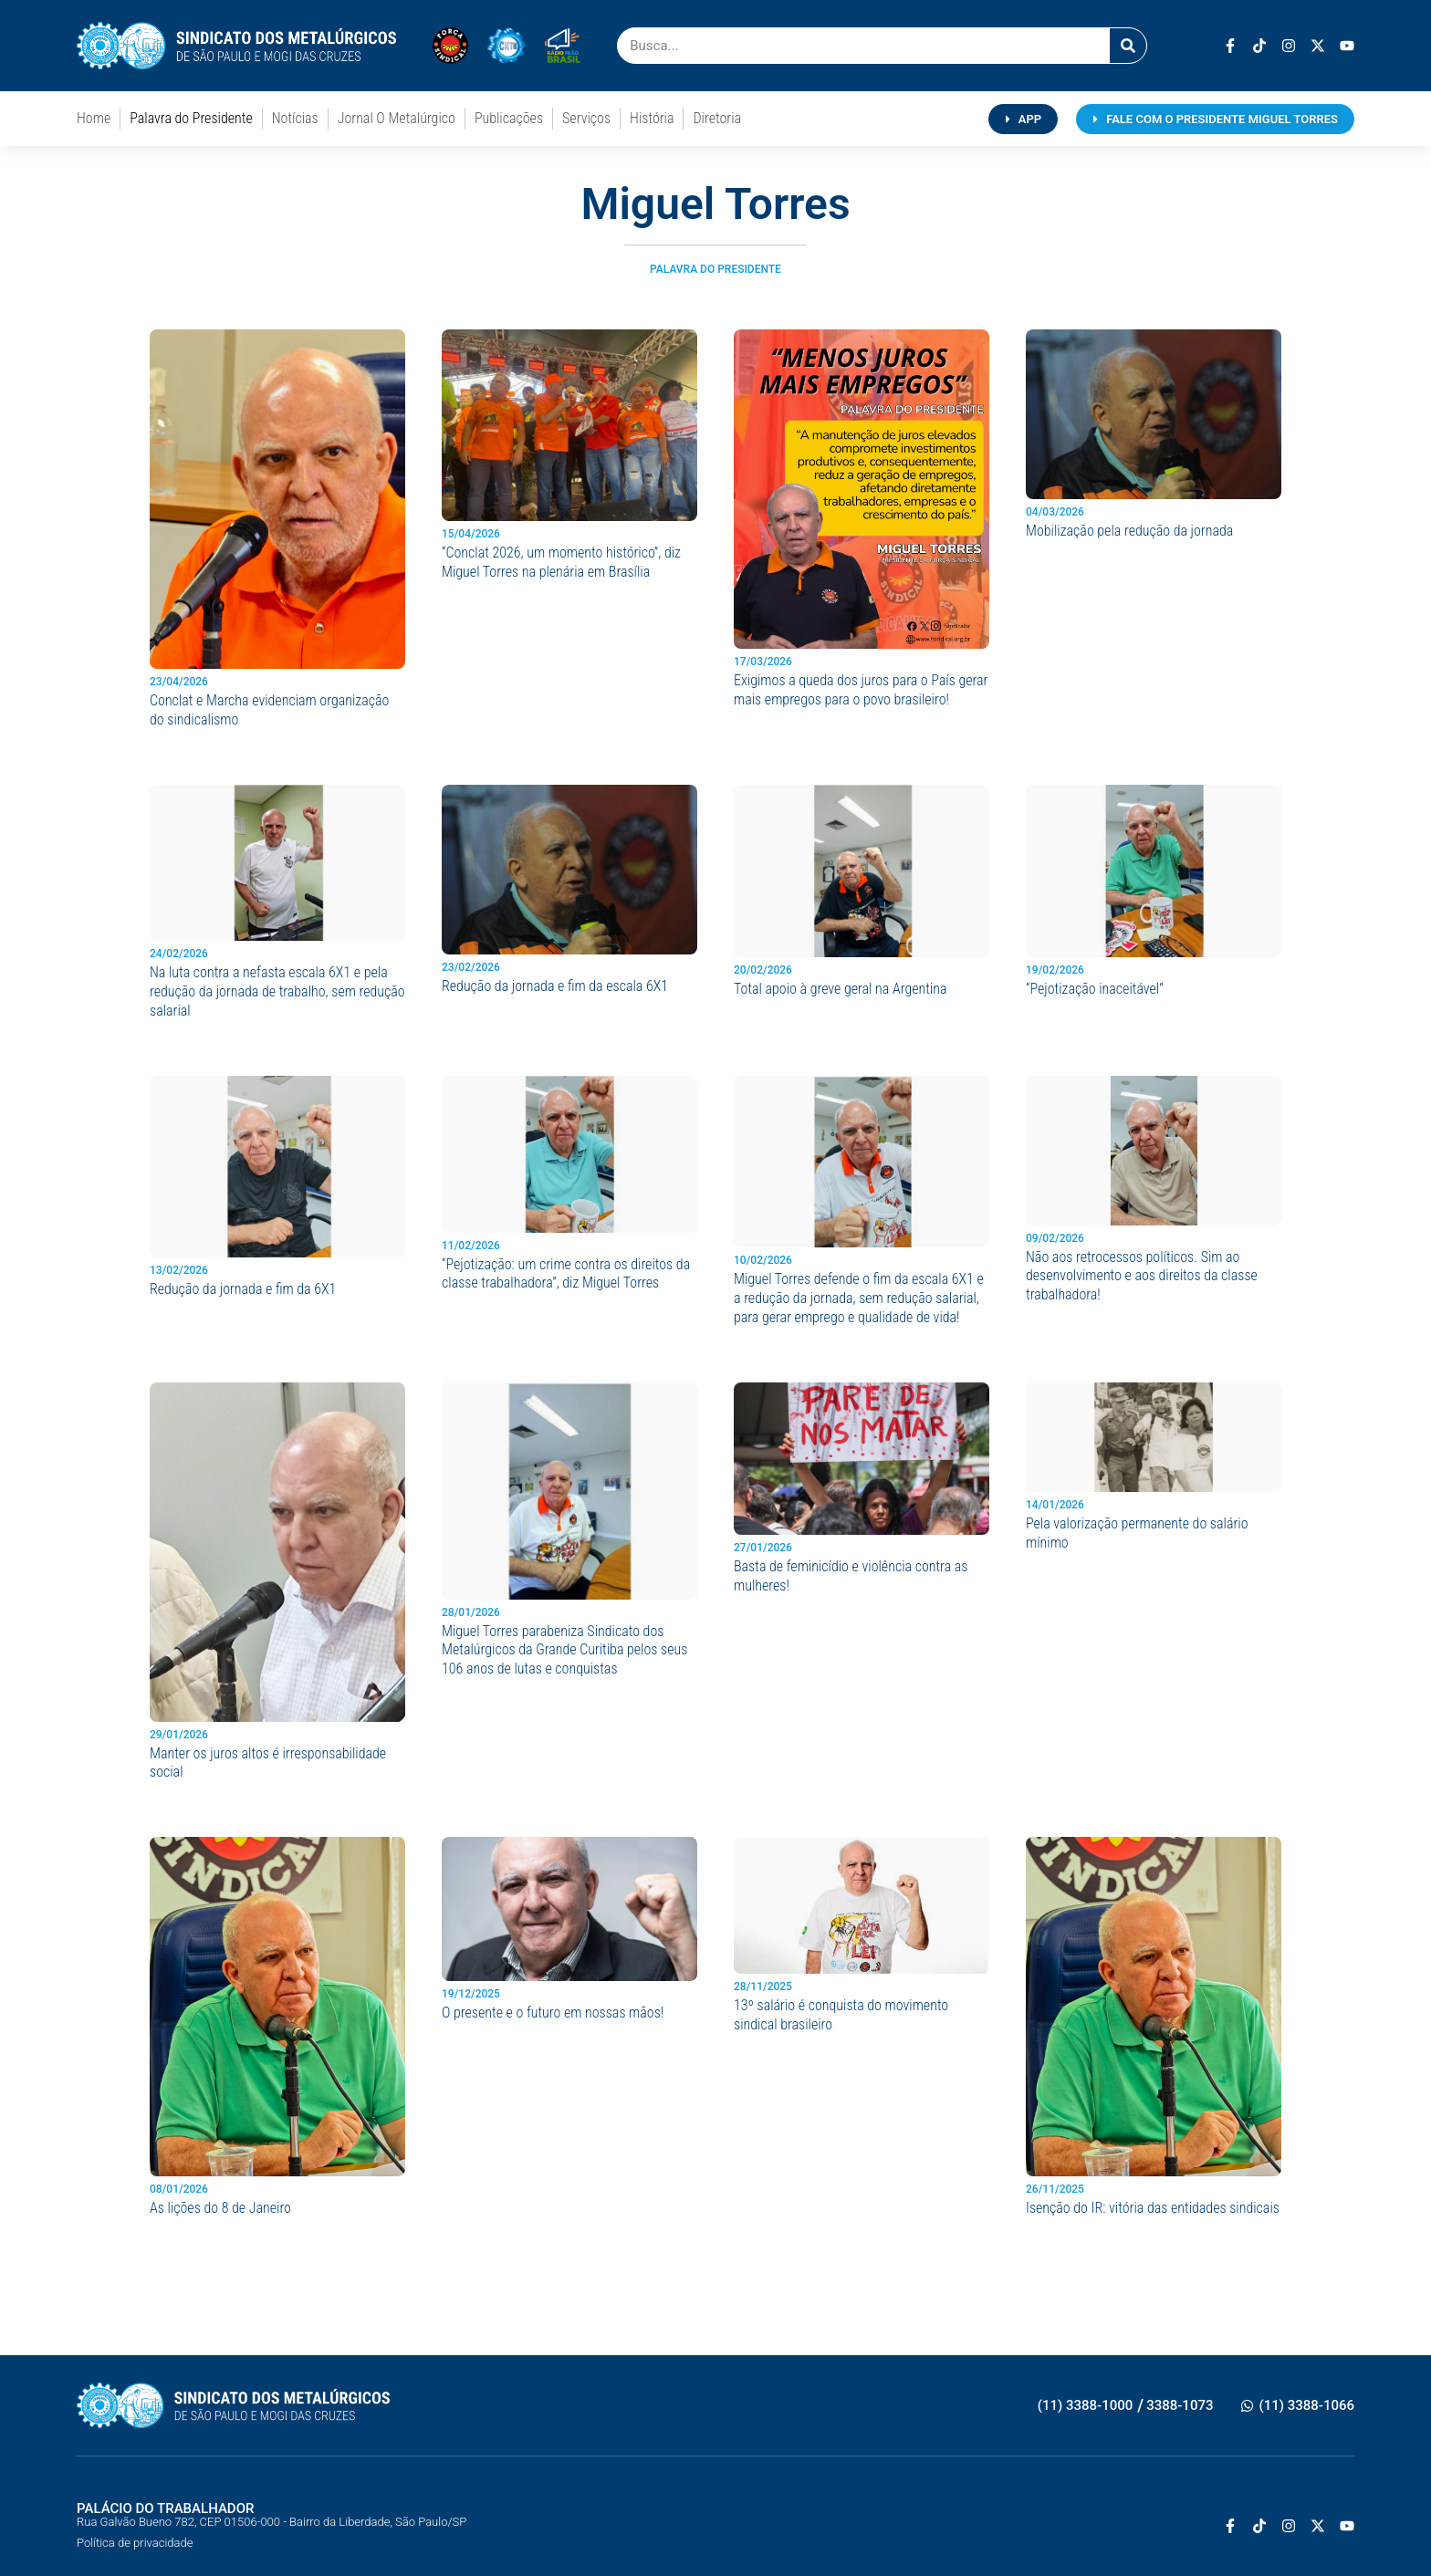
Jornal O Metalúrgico (396, 118)
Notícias (295, 118)
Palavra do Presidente (191, 118)
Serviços (586, 118)
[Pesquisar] (1128, 45)
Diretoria (717, 118)
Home (93, 118)
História (652, 118)
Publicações (509, 118)
